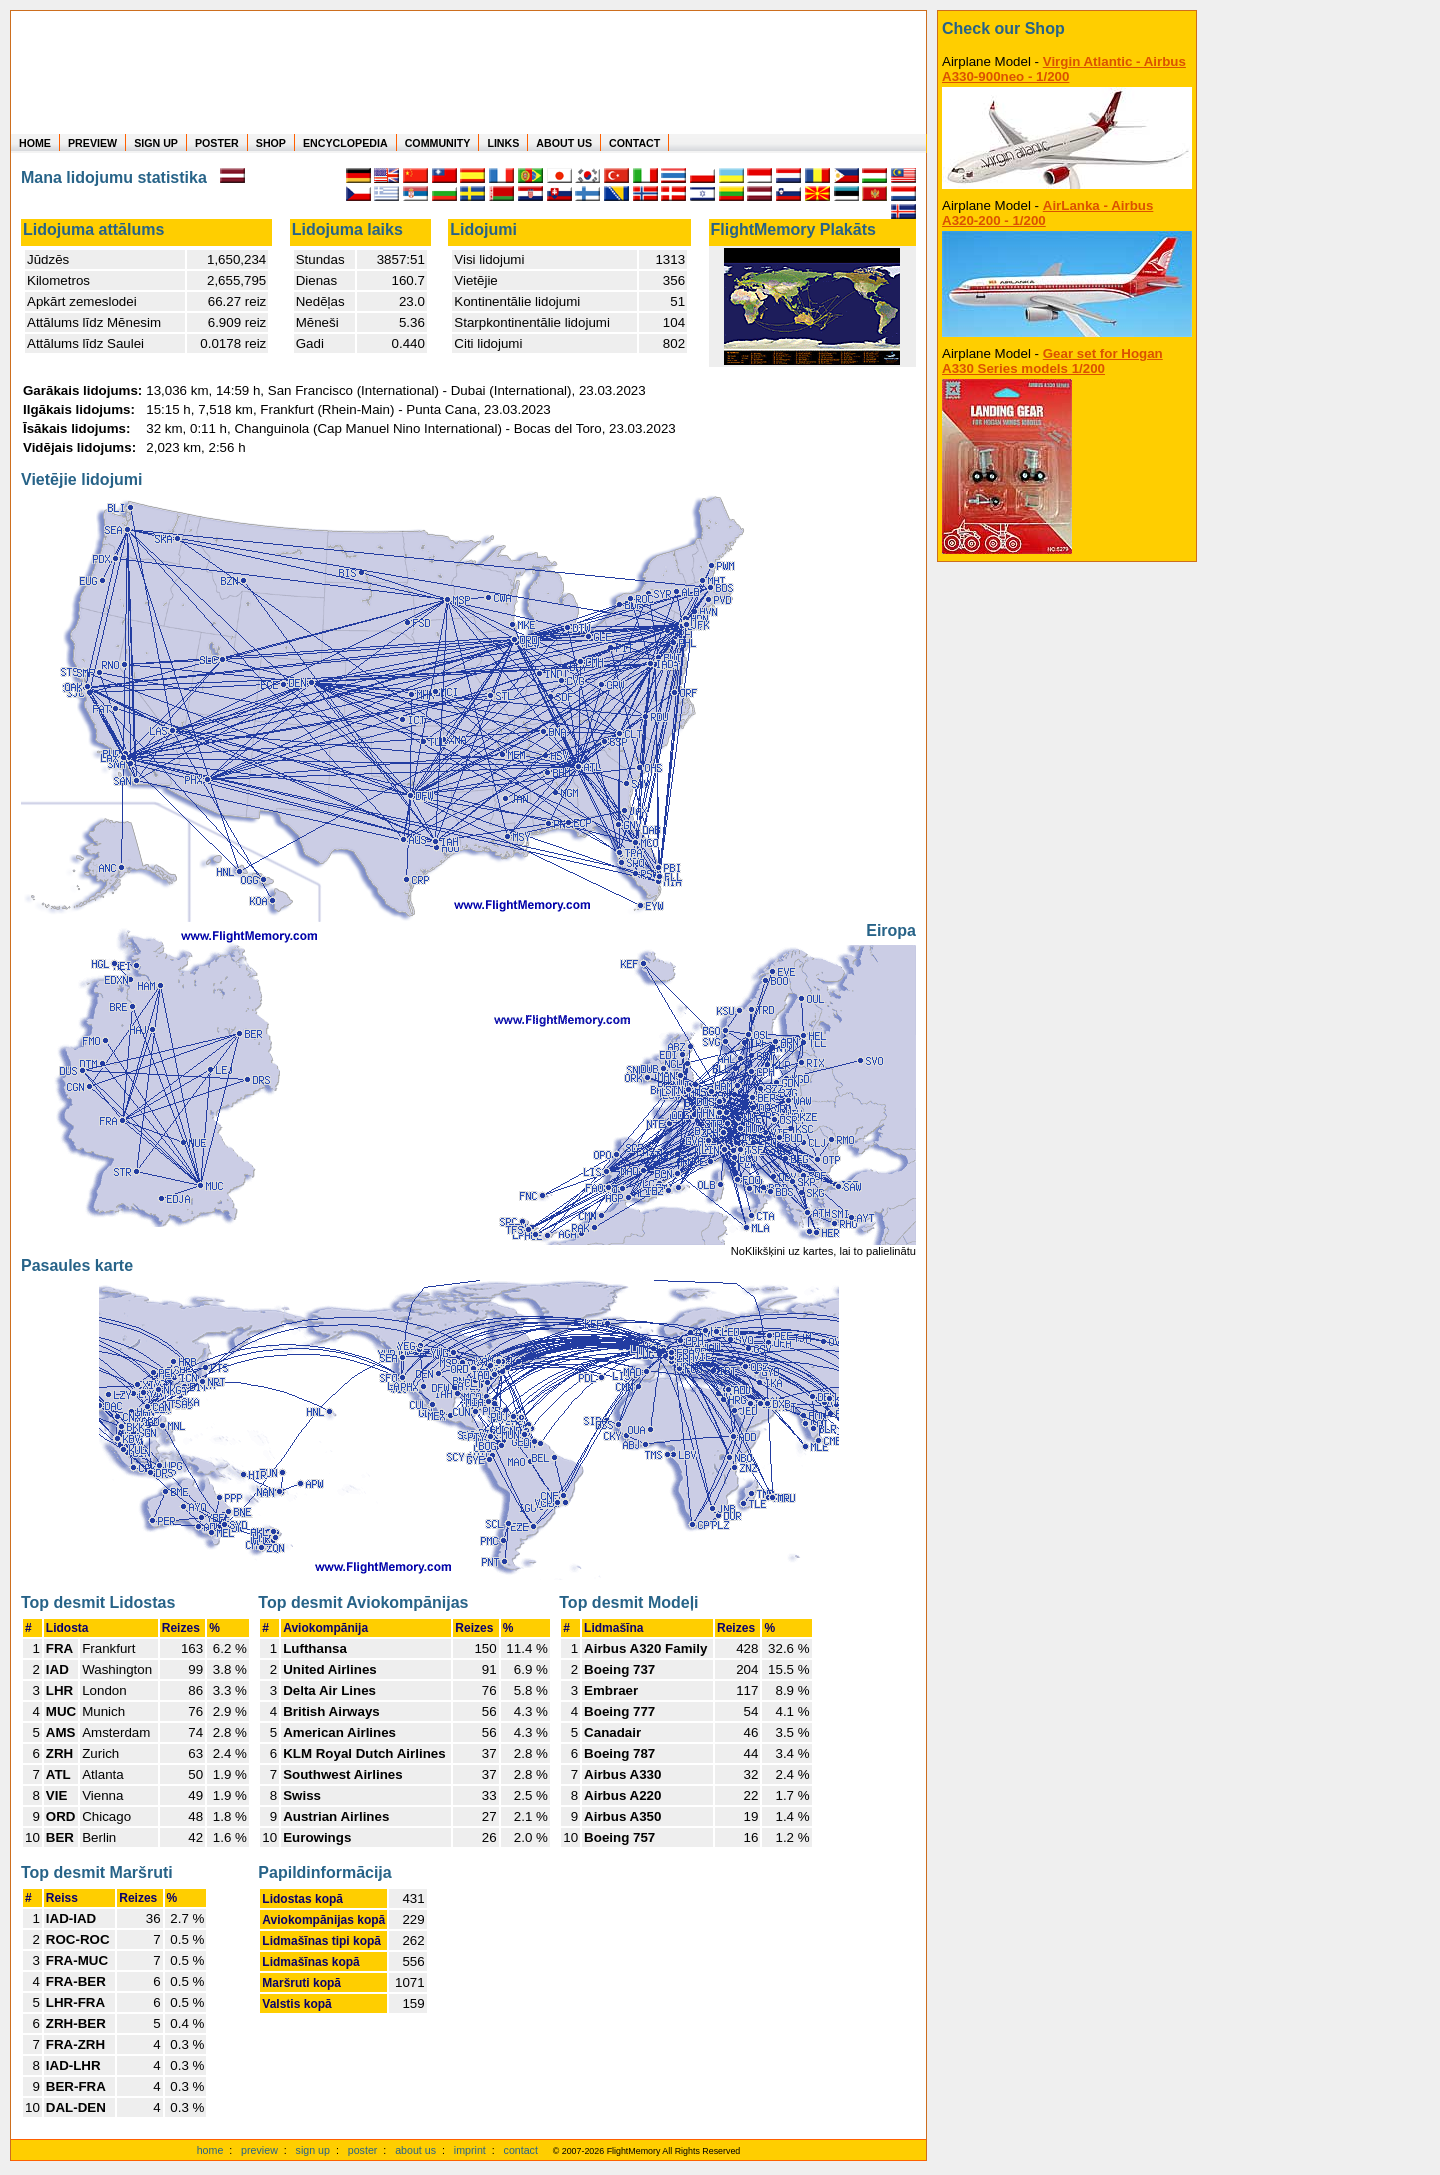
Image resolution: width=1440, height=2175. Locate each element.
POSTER (217, 143)
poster (363, 2150)
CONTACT (634, 143)
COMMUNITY (438, 143)
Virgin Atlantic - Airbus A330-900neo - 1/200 (1064, 69)
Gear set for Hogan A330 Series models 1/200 (1052, 361)
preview (259, 2150)
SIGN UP (156, 143)
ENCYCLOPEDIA (345, 143)
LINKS (503, 143)
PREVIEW (92, 143)
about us (415, 2150)
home (210, 2150)
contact (521, 2150)
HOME (35, 143)
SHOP (271, 143)
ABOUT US (564, 143)
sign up (313, 2150)
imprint (470, 2150)
